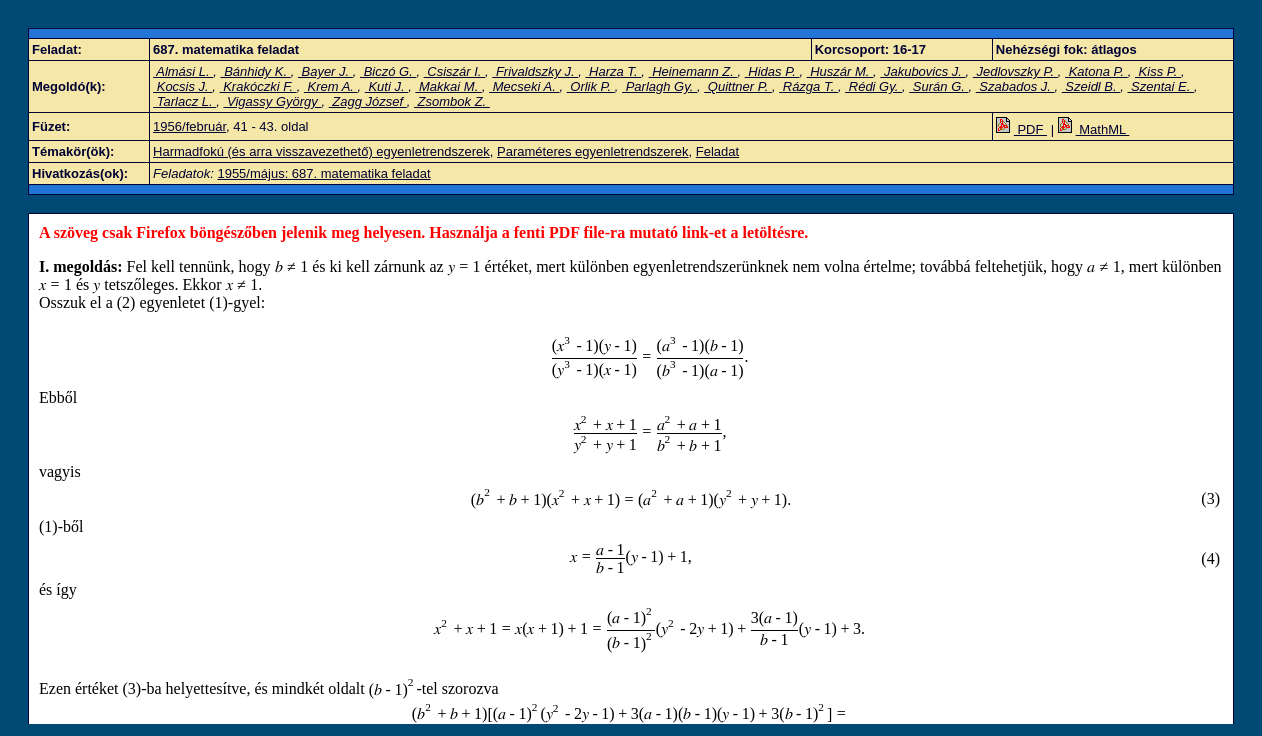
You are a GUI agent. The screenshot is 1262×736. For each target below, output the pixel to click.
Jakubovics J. (922, 71)
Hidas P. (772, 71)
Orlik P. (591, 86)
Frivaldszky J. (535, 71)
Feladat (717, 151)
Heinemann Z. (693, 71)
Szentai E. (1161, 86)
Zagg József (368, 101)
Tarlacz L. (184, 101)
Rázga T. (808, 86)
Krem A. (331, 86)
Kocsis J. (182, 86)
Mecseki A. (524, 86)
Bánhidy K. (256, 71)
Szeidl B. (1091, 86)
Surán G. (938, 86)
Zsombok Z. (452, 101)
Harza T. (613, 71)
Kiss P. (1158, 71)
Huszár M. (840, 71)
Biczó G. (388, 71)
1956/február (189, 126)
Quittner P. (738, 86)
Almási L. (183, 71)
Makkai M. (448, 86)
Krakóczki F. (258, 86)
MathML (1094, 129)
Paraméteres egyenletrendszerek (593, 151)
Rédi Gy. (873, 86)
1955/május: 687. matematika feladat (323, 173)
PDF (1021, 129)
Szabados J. (1015, 86)
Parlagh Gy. (659, 86)
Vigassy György (272, 101)
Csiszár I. (454, 71)
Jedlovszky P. (1015, 71)
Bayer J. (325, 71)
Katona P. (1096, 71)
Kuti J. (386, 86)
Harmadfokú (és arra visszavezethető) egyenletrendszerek (321, 151)
